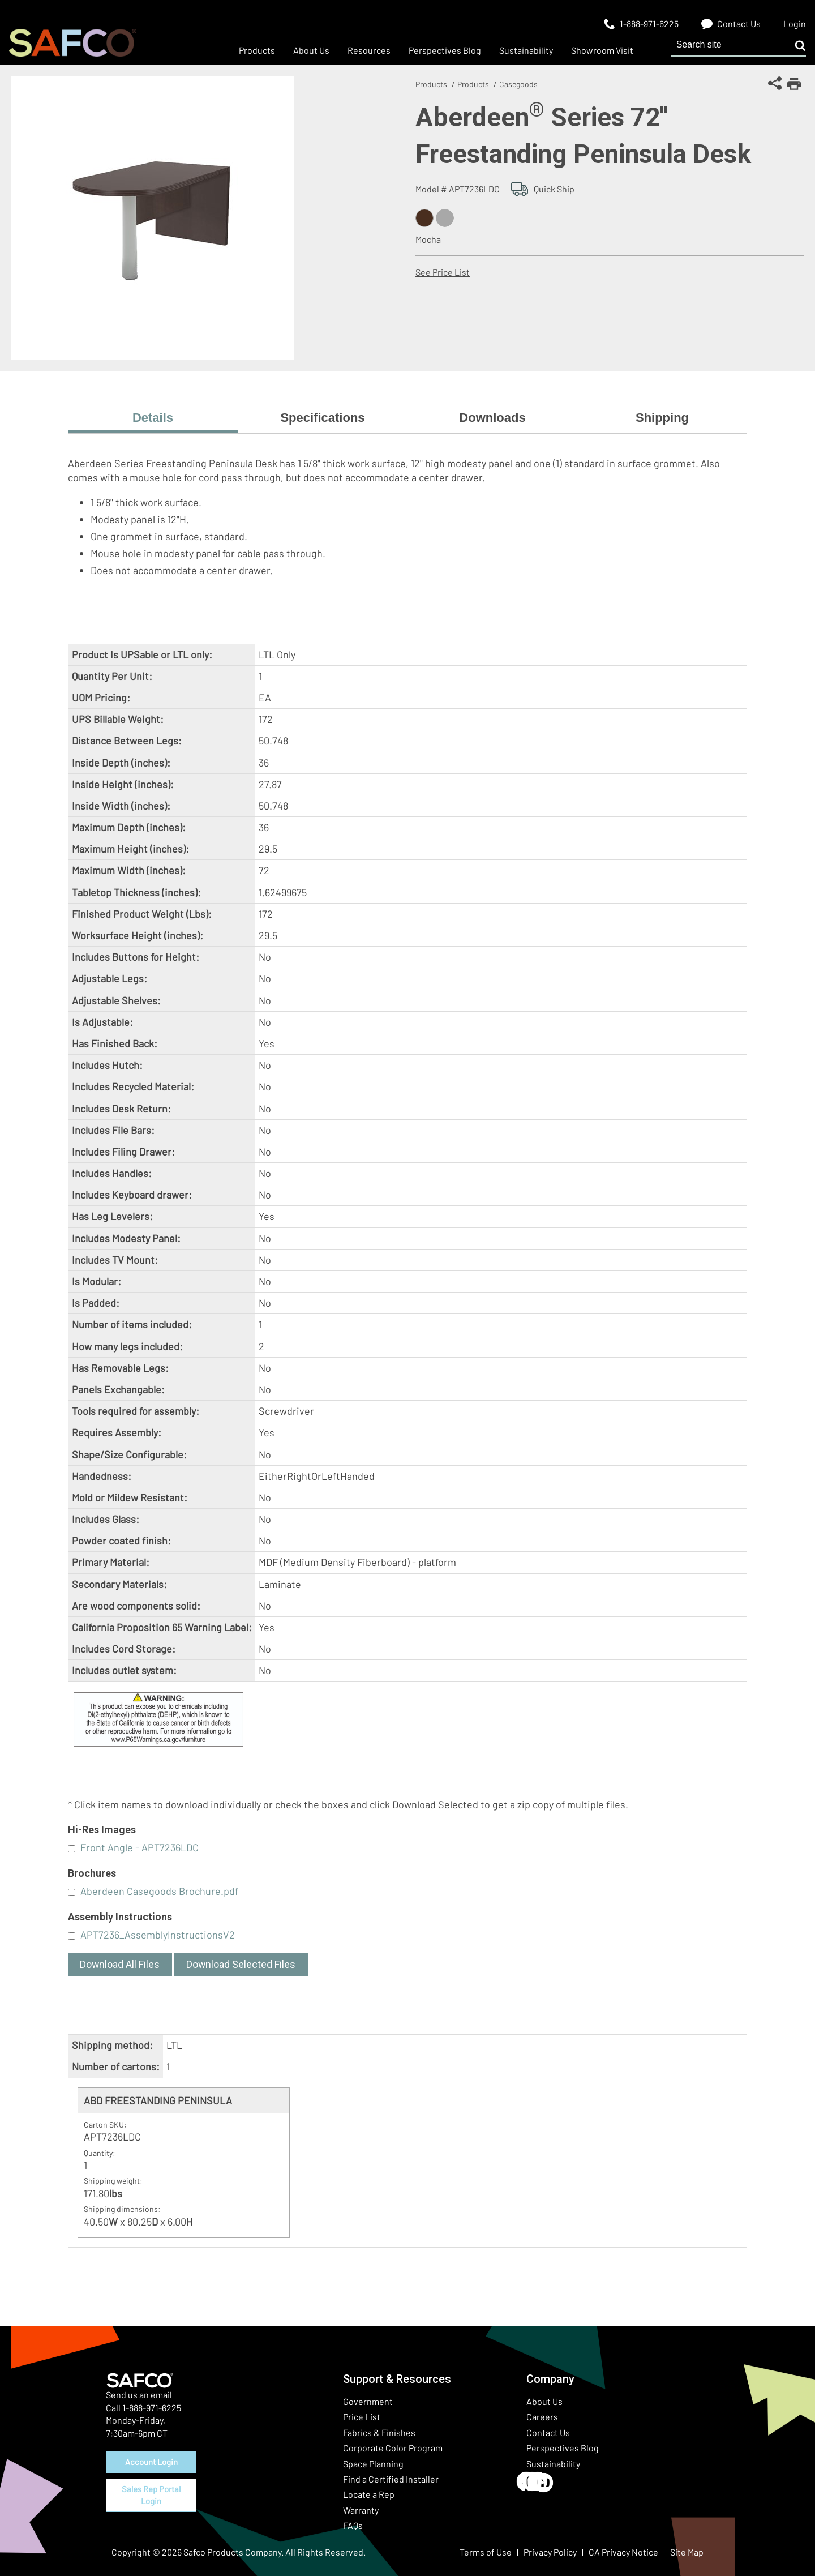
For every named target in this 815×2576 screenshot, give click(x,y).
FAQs (353, 2525)
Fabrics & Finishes (379, 2432)
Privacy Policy (550, 2552)
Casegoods (518, 84)
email (161, 2394)
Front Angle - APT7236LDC (139, 1847)
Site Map (687, 2552)
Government (368, 2401)
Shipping (662, 417)
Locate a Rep (368, 2494)
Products (431, 84)
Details (152, 417)
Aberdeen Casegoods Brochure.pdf (159, 1891)
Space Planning (373, 2463)
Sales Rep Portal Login (151, 2499)
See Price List (442, 272)
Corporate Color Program (393, 2447)
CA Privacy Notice (623, 2552)
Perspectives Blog (562, 2447)
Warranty (361, 2510)
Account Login (151, 2463)
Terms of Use (486, 2552)
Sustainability (553, 2463)
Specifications (322, 417)
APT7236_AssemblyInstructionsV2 (157, 1934)
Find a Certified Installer (391, 2479)
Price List (361, 2416)
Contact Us (548, 2432)
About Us (544, 2401)
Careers (542, 2416)
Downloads (492, 417)
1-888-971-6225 (151, 2407)
